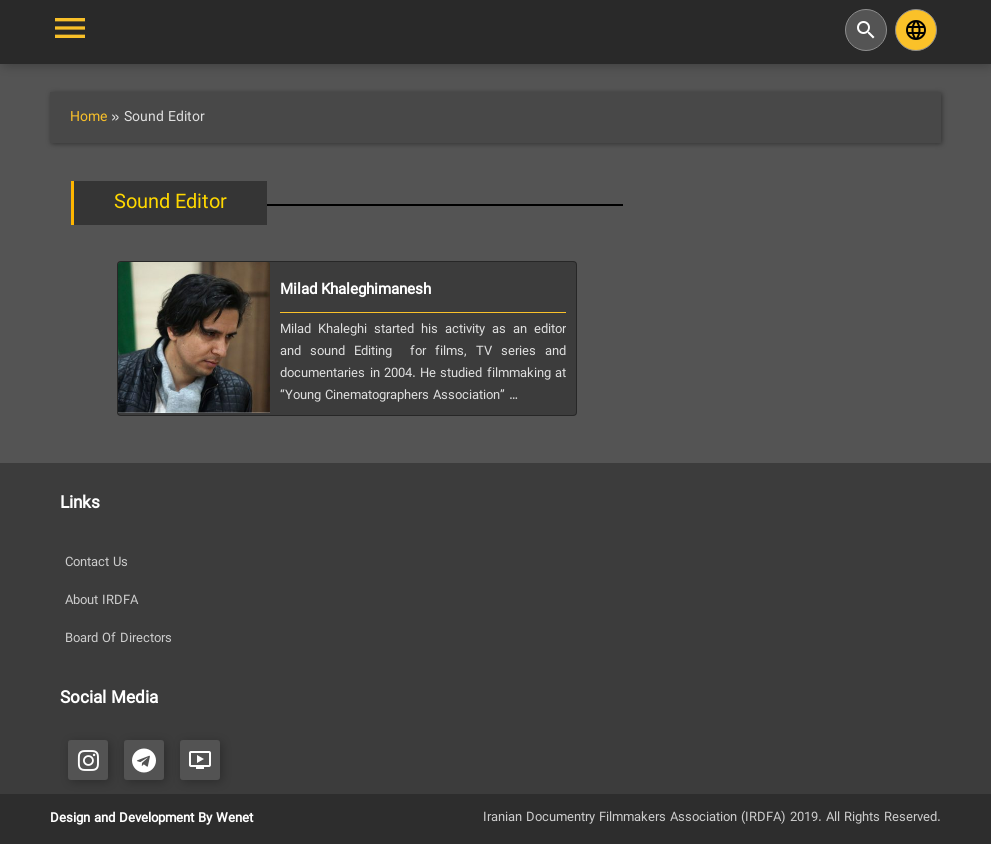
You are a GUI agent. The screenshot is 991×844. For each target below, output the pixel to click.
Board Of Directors (118, 639)
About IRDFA (101, 601)
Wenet (234, 819)
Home (88, 117)
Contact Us (96, 563)
